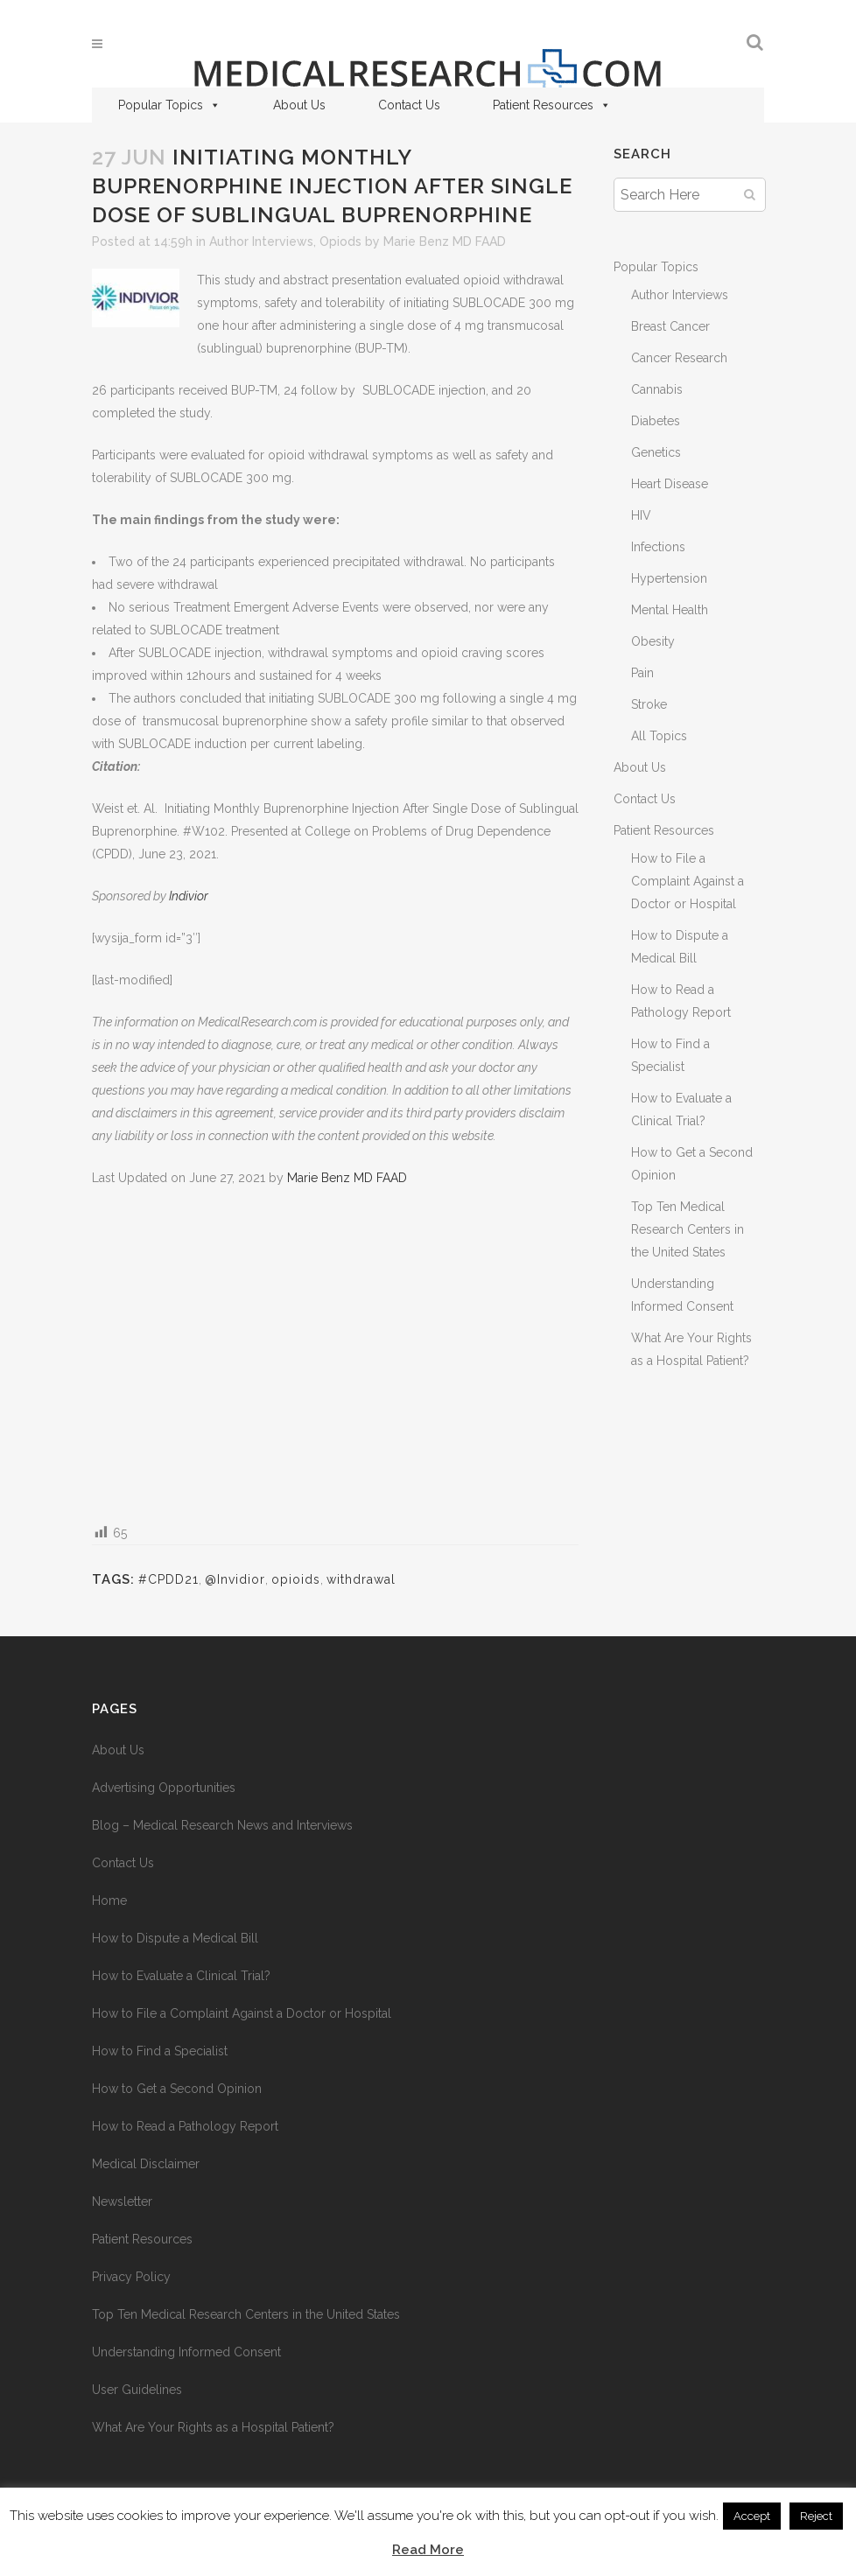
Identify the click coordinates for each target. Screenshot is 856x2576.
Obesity (653, 641)
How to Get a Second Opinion (177, 2089)
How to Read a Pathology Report (185, 2126)
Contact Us (409, 105)
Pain (642, 673)
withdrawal (361, 1579)
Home (109, 1901)
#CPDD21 (168, 1579)
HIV (641, 515)
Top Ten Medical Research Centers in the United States (687, 1229)
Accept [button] (751, 2516)
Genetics (656, 452)
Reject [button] (816, 2516)
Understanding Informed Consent (186, 2352)
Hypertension (669, 578)
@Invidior (235, 1579)
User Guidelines (137, 2390)
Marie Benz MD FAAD (444, 241)
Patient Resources (552, 105)
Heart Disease (669, 484)
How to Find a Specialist (160, 2051)
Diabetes (655, 421)
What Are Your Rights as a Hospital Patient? (213, 2427)
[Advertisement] (335, 1354)
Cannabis (657, 389)
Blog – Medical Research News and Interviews (222, 1825)
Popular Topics (169, 105)
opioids (295, 1579)
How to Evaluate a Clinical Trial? (181, 1976)
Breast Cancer (670, 326)
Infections (658, 547)
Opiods (340, 241)
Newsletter (122, 2201)
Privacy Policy (131, 2277)
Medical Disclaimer (146, 2164)
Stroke (649, 704)
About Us (299, 105)
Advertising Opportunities (163, 1788)
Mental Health (669, 610)
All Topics (659, 736)
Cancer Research (679, 358)
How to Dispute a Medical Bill (175, 1938)
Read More (428, 2550)
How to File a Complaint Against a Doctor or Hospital (687, 881)
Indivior (188, 896)
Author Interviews (261, 241)
